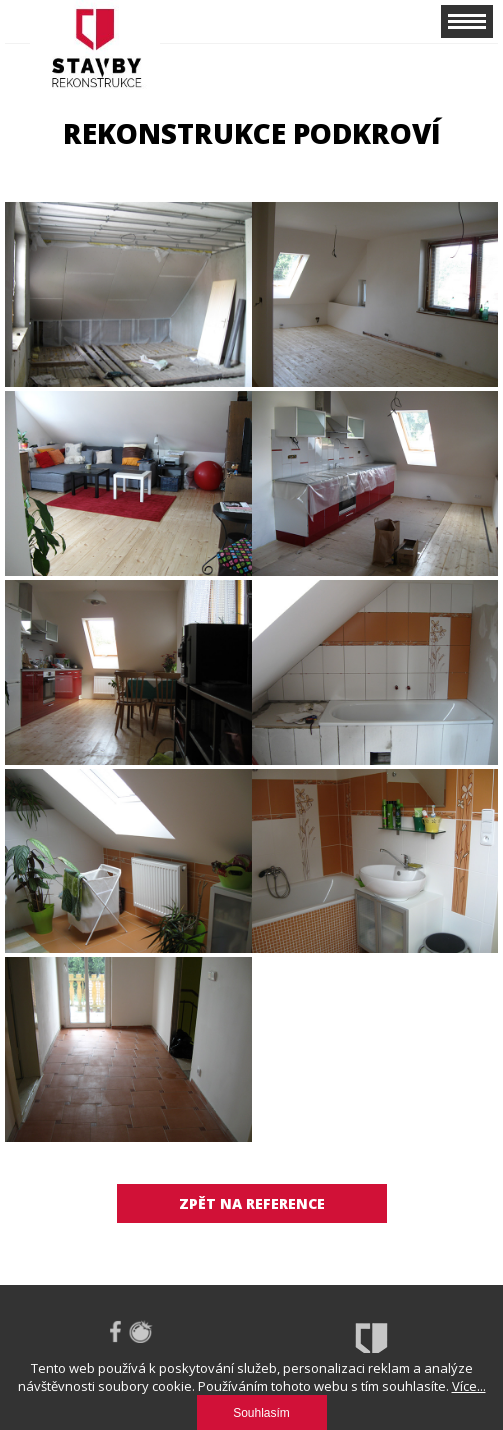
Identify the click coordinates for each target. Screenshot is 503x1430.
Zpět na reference (252, 1203)
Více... (469, 1386)
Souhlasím (261, 1413)
